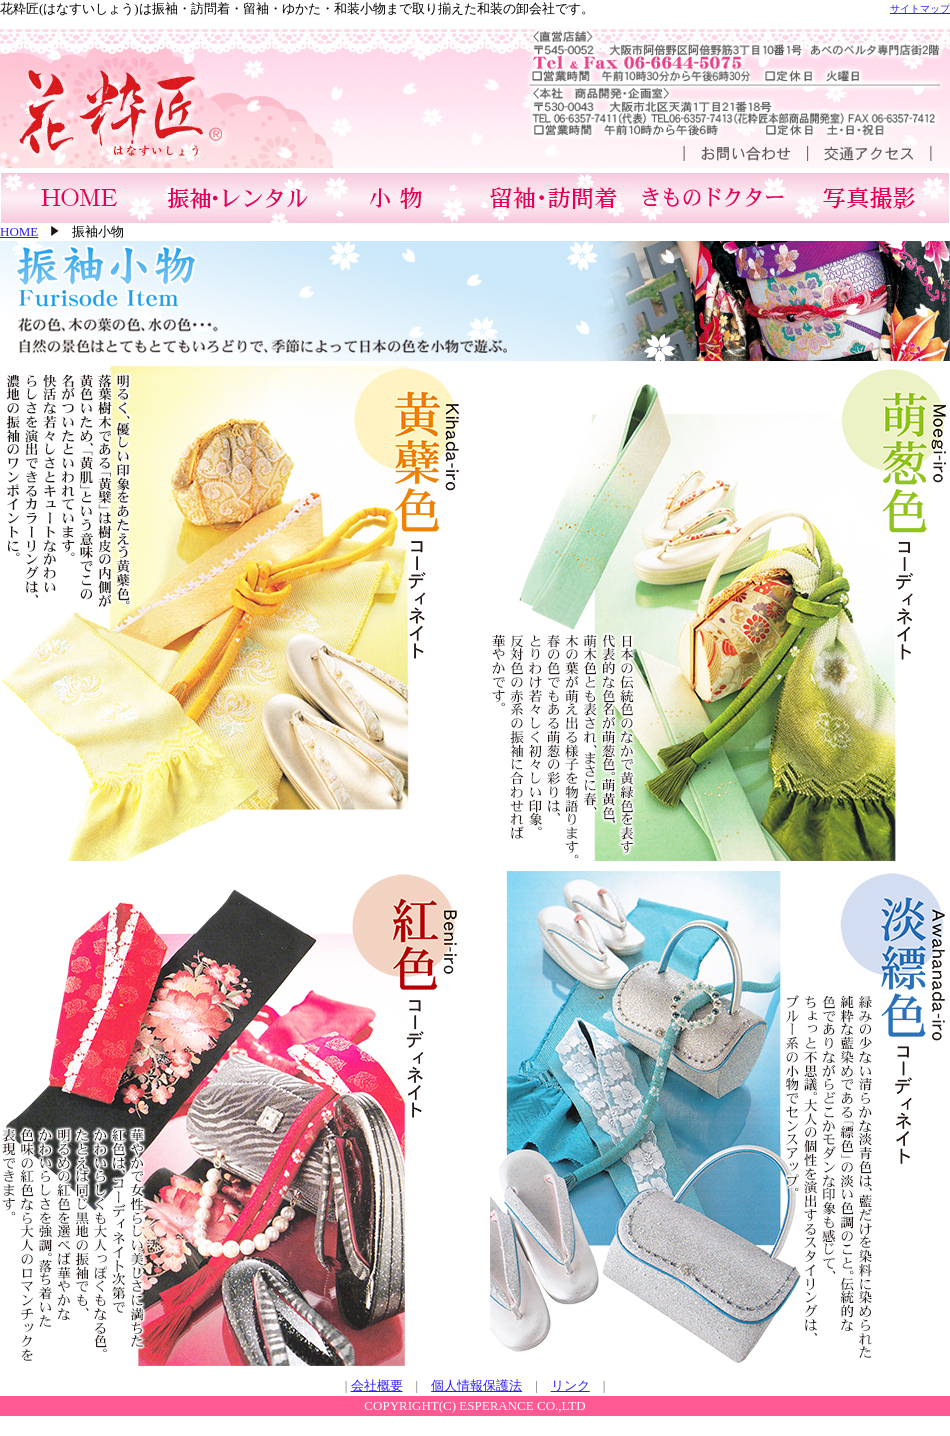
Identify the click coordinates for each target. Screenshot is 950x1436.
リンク (570, 1385)
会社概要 (377, 1385)
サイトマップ (920, 8)
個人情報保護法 (476, 1385)
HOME (19, 231)
